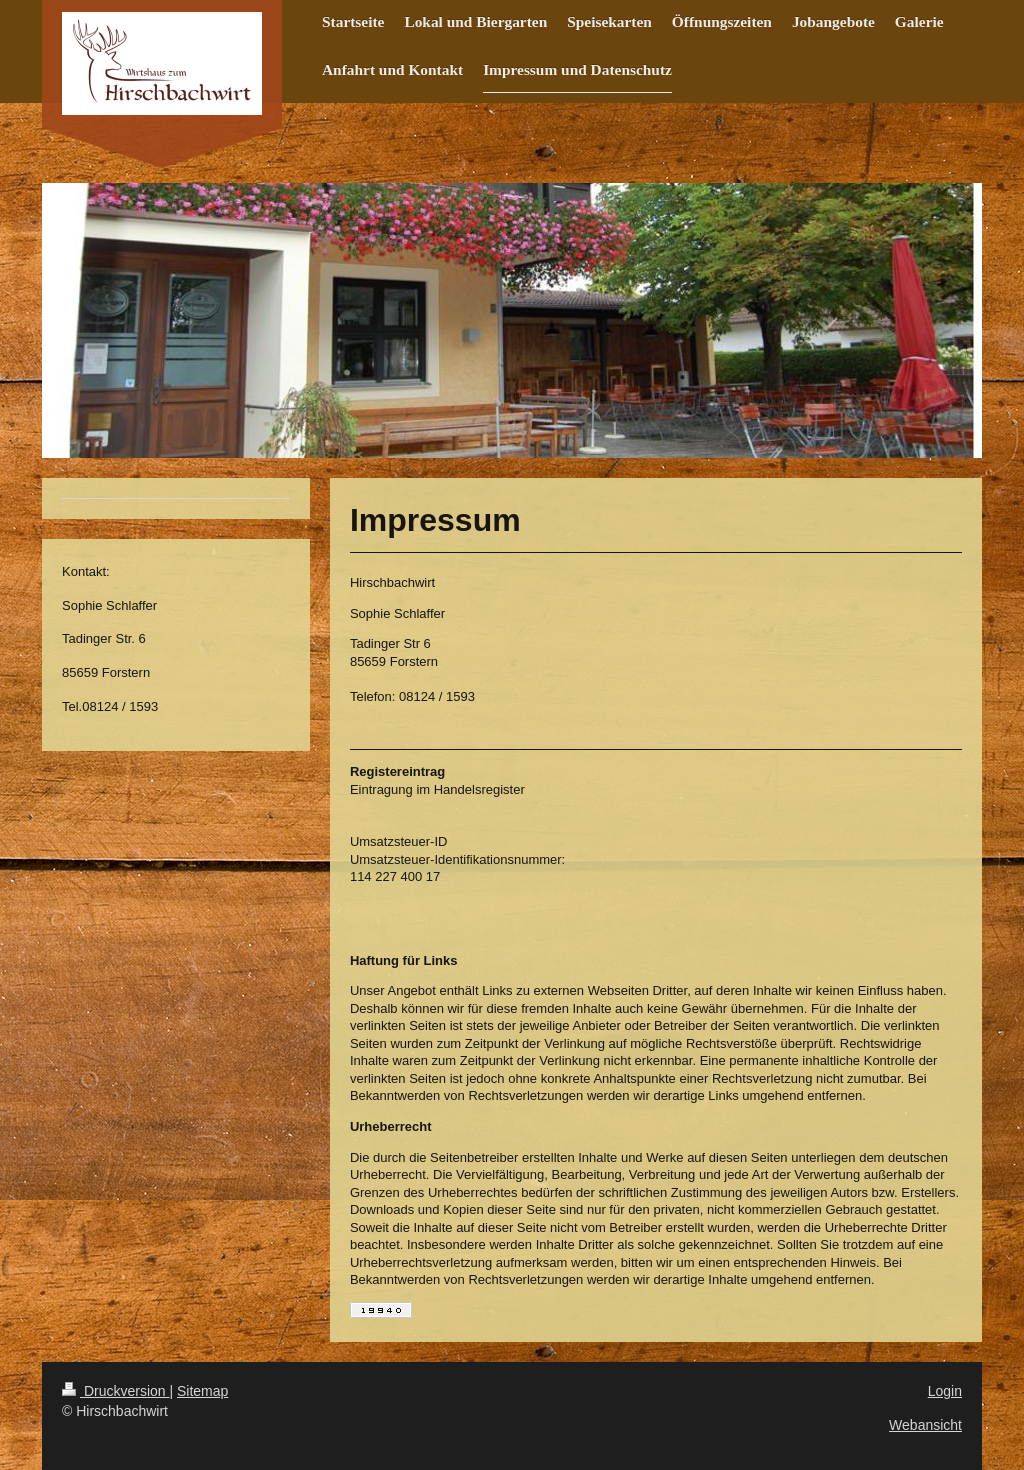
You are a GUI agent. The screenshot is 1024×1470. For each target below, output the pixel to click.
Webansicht (925, 1425)
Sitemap (202, 1391)
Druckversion (115, 1391)
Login (945, 1391)
